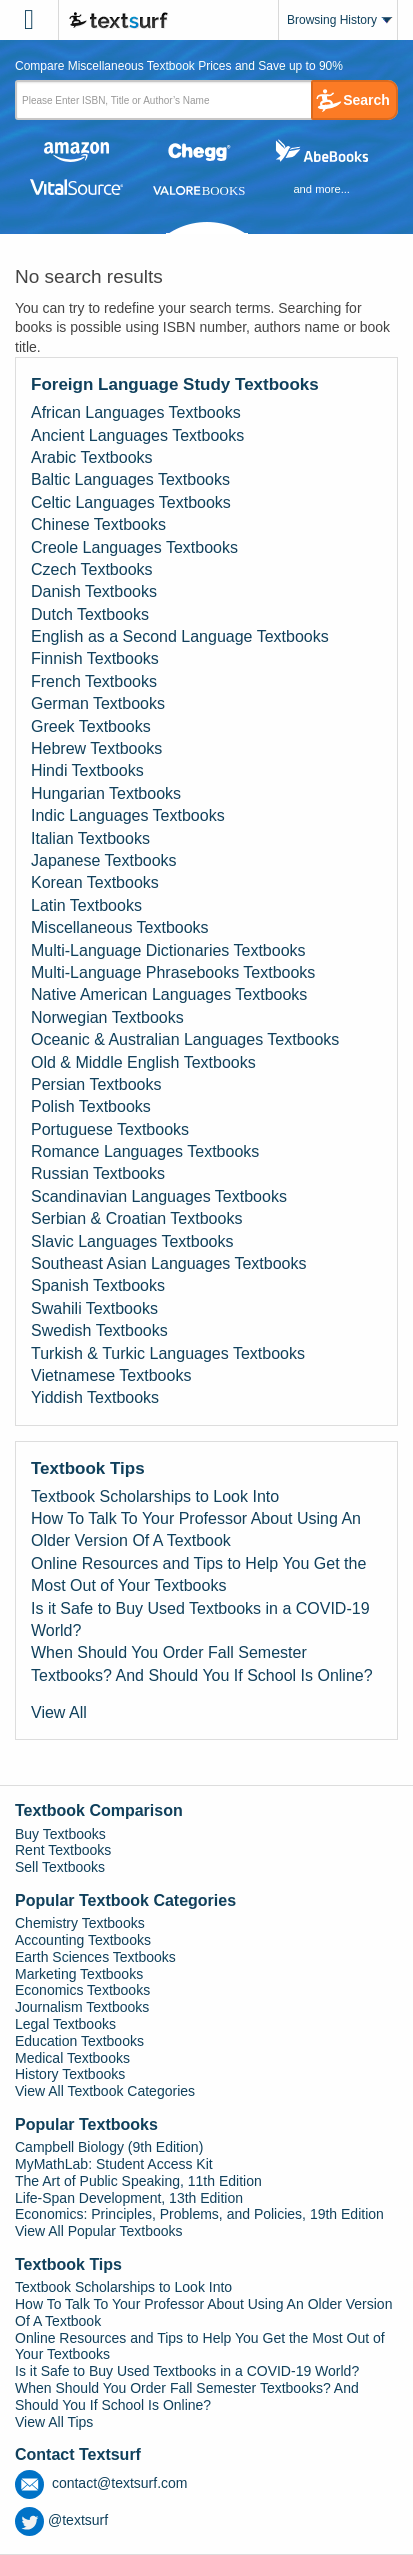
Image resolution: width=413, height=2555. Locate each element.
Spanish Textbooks (98, 1285)
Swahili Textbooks (94, 1308)
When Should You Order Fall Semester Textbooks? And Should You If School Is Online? (202, 1663)
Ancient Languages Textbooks (137, 435)
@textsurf (61, 2520)
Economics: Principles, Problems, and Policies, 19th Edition (199, 2214)
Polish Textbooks (91, 1106)
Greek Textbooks (91, 726)
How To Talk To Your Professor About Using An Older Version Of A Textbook (196, 1529)
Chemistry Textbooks (80, 1923)
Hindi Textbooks (87, 770)
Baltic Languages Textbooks (130, 479)
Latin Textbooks (86, 905)
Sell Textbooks (60, 1867)
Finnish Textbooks (95, 658)
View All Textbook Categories (105, 2091)
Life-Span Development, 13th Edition (129, 2198)
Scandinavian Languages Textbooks (159, 1196)
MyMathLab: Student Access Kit (114, 2164)
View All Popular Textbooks (99, 2231)
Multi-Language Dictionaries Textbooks (168, 950)
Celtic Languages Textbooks (131, 502)
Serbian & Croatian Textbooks (136, 1218)
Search (366, 100)
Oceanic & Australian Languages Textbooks (185, 1039)
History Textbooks (70, 2074)
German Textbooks (98, 703)
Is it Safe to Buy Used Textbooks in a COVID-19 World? (200, 1619)
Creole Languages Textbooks (134, 547)
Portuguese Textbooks (110, 1129)
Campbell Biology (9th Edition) (109, 2147)
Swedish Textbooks (99, 1330)
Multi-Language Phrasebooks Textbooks (173, 972)
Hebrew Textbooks (96, 748)
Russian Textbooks (98, 1173)
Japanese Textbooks (104, 860)
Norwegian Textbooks (107, 1017)
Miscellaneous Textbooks (120, 927)
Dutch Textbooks (90, 614)
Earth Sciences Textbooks (95, 1957)
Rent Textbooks (63, 1850)
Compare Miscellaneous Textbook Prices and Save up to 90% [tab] (179, 66)
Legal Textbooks (65, 2024)
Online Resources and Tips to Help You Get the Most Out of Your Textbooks (198, 1574)
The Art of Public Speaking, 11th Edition (138, 2181)
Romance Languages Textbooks (145, 1151)
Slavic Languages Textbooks (132, 1241)
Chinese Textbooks (98, 524)
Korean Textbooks (95, 882)
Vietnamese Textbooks (111, 1375)
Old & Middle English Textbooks (143, 1062)
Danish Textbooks (94, 591)
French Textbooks (94, 681)
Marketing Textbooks (79, 1974)
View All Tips (54, 2422)
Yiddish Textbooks (95, 1397)
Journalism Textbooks (82, 2007)
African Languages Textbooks (136, 412)
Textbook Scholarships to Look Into (155, 1496)
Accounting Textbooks (83, 1940)
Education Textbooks (79, 2041)
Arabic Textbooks (92, 457)
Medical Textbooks (72, 2058)
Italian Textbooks (90, 838)
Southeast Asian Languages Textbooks (168, 1263)
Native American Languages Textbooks (169, 994)
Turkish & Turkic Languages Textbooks (168, 1353)
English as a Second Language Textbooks (180, 636)
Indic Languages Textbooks (128, 815)
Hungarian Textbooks (106, 793)
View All (59, 1712)
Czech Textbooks (92, 569)
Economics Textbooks (82, 1990)
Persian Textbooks (96, 1084)
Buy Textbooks (60, 1834)
